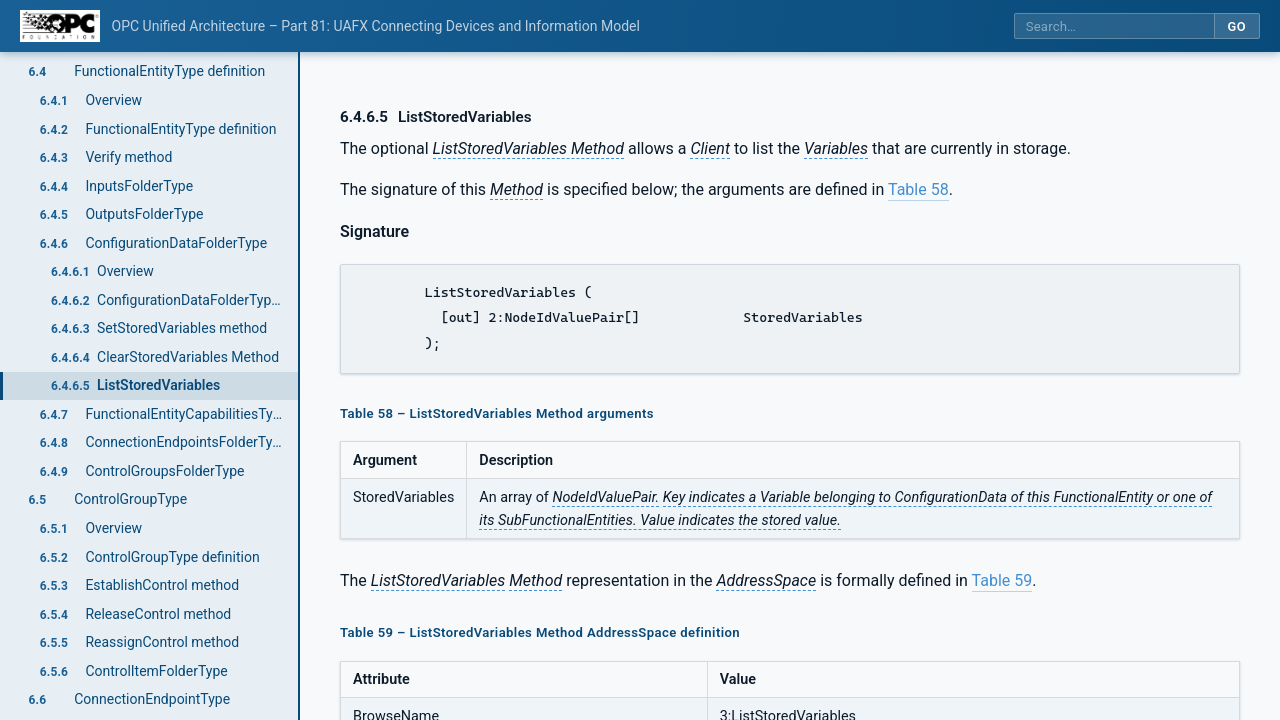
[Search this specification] (1114, 26)
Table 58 (918, 189)
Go (1236, 26)
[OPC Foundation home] (60, 26)
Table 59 (1002, 580)
